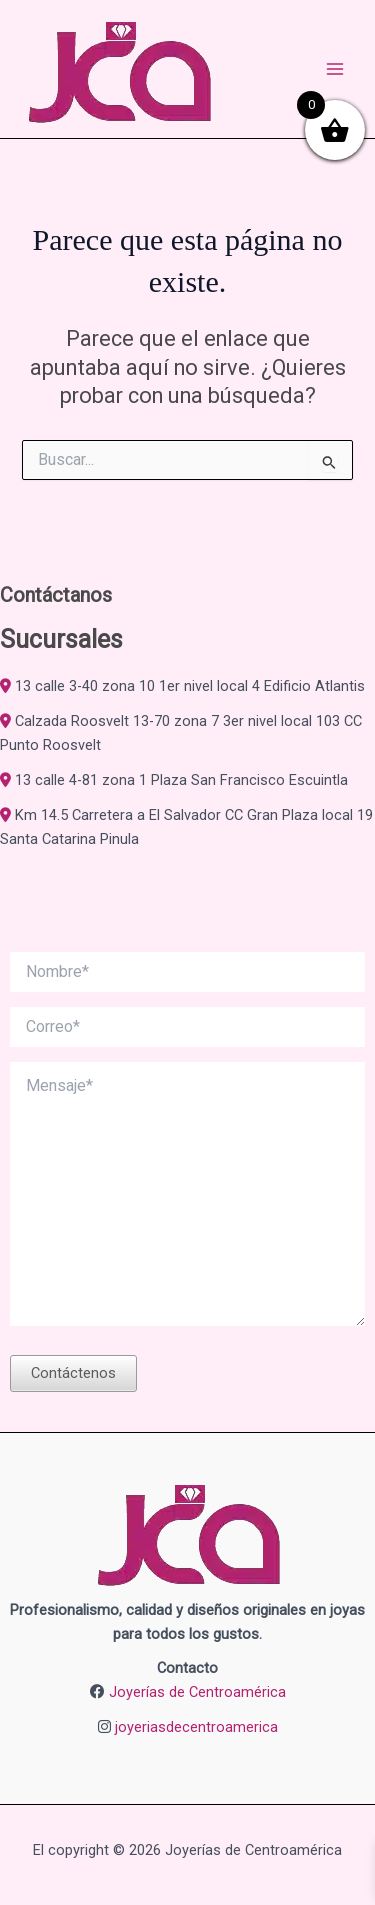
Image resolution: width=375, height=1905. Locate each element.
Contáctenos (73, 1373)
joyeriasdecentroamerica (196, 1727)
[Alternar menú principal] (335, 69)
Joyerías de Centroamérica (197, 1692)
